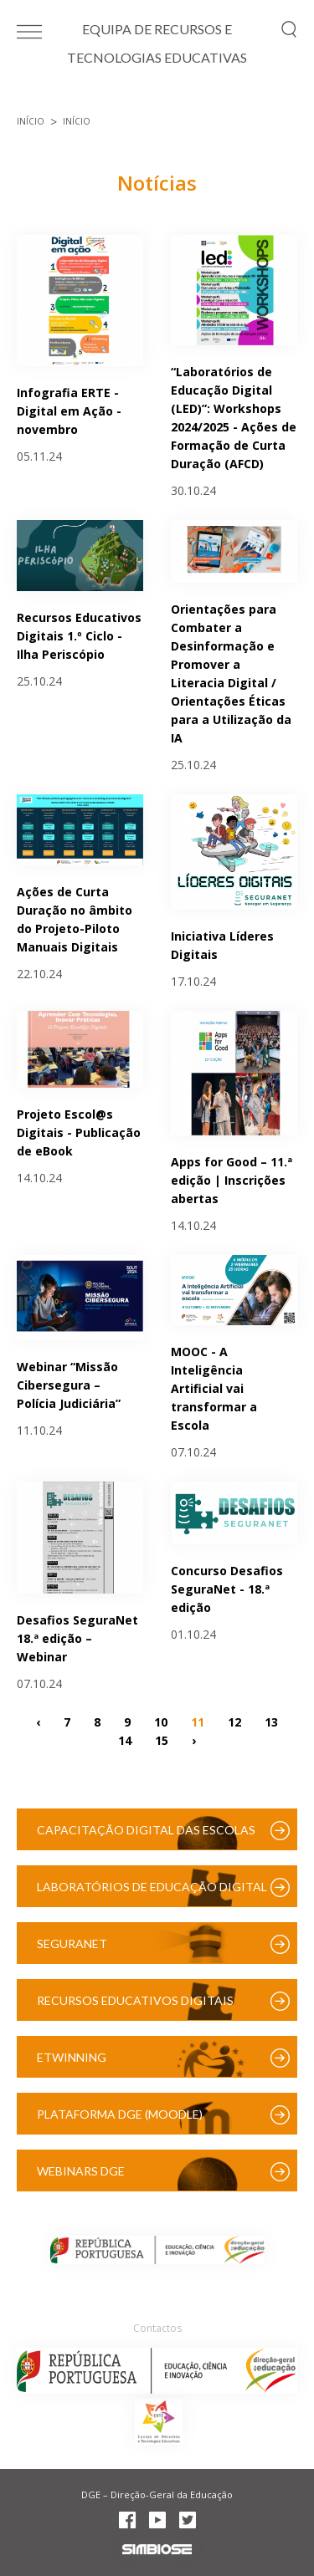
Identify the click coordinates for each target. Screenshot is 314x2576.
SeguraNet (72, 1943)
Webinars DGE (81, 2171)
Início (30, 121)
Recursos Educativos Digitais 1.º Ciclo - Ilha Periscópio (79, 636)
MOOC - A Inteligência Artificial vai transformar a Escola (214, 1388)
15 (161, 1740)
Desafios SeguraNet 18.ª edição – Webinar (77, 1638)
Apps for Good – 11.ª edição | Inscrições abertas (231, 1180)
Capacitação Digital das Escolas (146, 1830)
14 (124, 1740)
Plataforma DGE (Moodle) (120, 2114)
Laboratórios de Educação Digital (152, 1887)
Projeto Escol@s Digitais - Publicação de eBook (79, 1132)
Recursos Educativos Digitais (135, 2000)
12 (234, 1722)
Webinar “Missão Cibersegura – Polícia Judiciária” (69, 1385)
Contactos (157, 2328)
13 (271, 1722)
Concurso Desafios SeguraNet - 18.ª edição (227, 1589)
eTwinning (71, 2057)
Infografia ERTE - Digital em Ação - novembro (69, 411)
